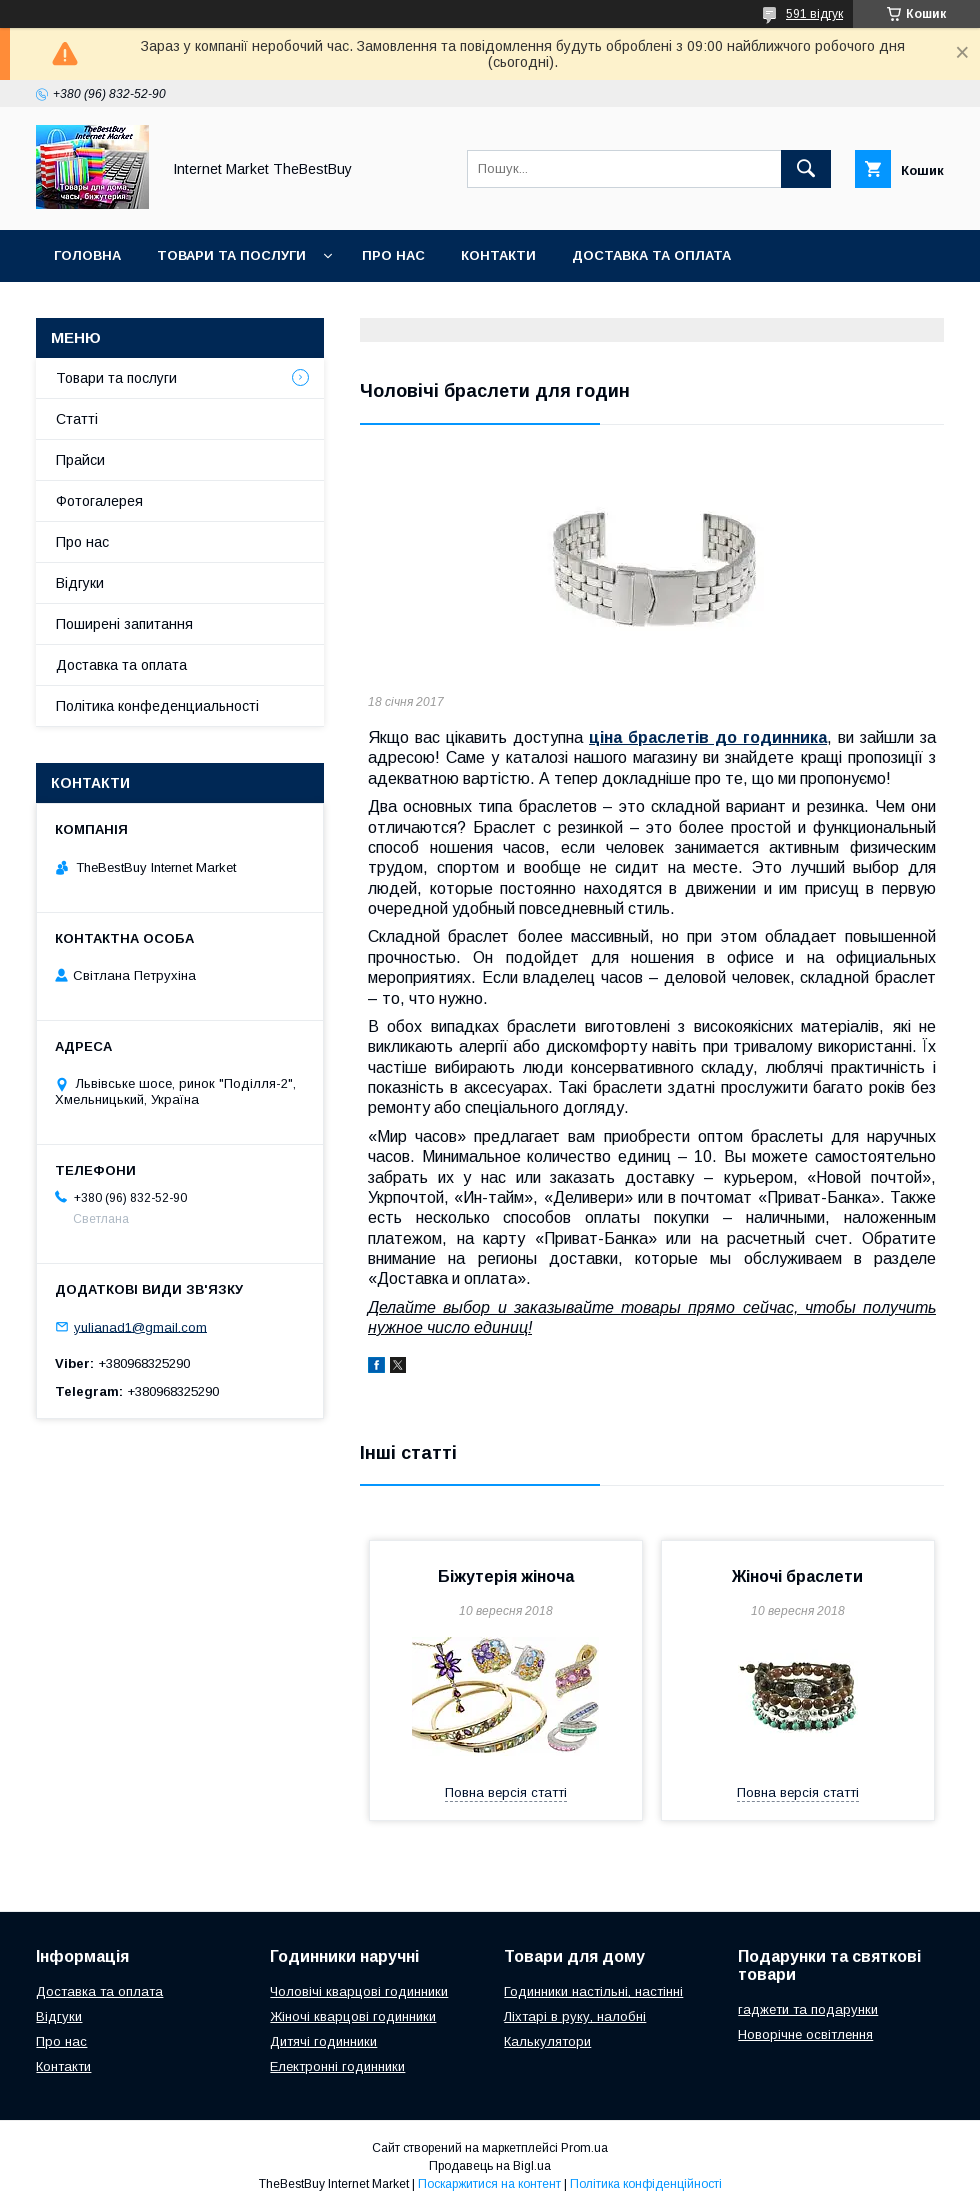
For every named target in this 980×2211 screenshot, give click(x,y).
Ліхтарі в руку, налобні (575, 2016)
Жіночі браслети (797, 1576)
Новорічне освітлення (805, 2034)
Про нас (393, 255)
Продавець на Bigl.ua (490, 2166)
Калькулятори (547, 2041)
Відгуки (80, 583)
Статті (77, 419)
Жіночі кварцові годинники (353, 2016)
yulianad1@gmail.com (140, 1326)
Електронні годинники (337, 2066)
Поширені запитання (124, 624)
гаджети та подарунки (808, 2009)
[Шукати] (806, 169)
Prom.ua (584, 2148)
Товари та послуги (231, 255)
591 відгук (814, 14)
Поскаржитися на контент (489, 2184)
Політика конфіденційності (646, 2184)
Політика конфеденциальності (157, 706)
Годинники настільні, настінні (593, 1991)
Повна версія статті (506, 1792)
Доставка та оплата (651, 255)
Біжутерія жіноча (506, 1576)
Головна (87, 255)
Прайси (80, 460)
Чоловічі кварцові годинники (359, 1991)
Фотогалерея (99, 501)
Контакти (498, 255)
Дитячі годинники (323, 2041)
